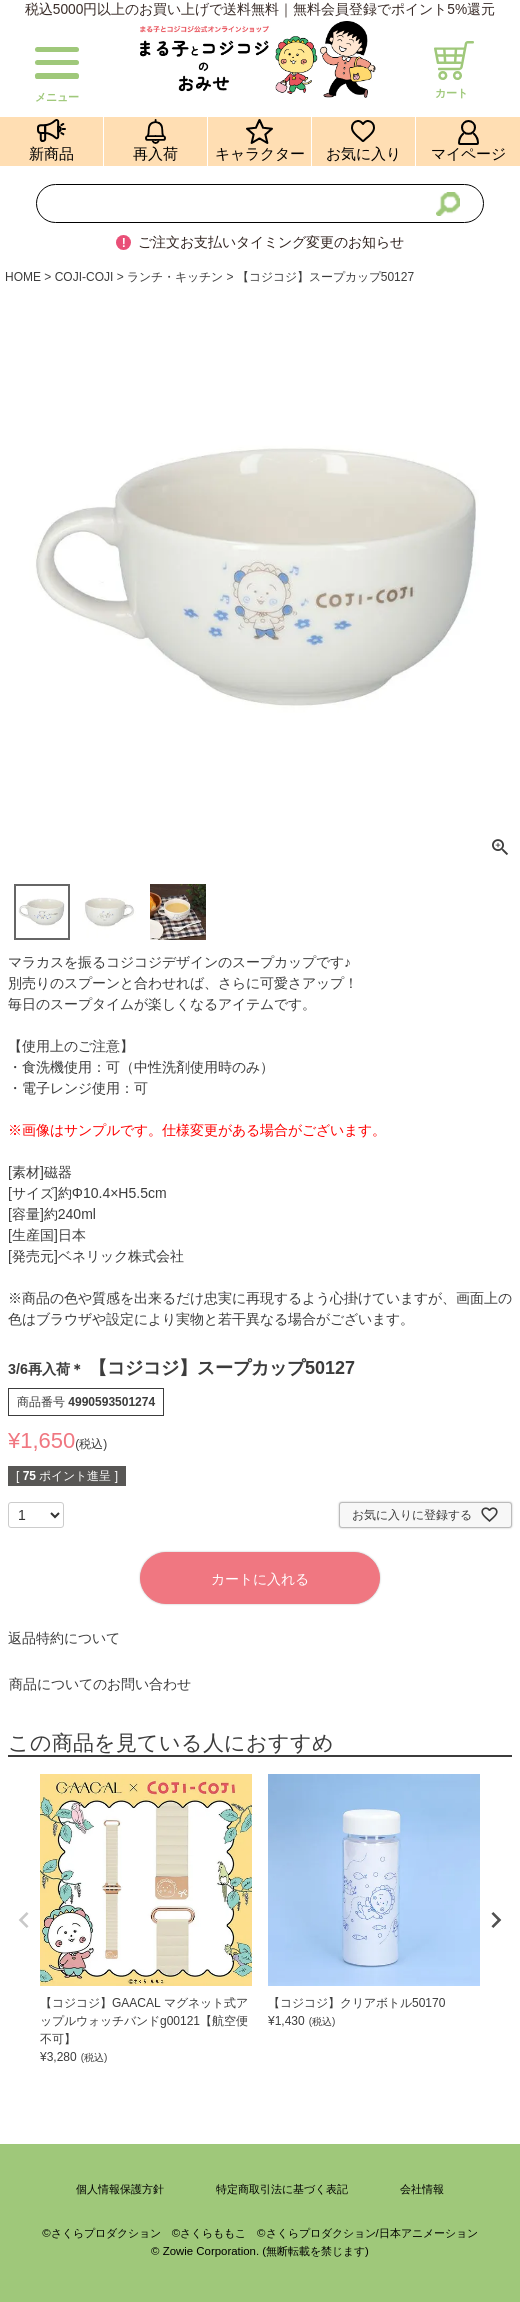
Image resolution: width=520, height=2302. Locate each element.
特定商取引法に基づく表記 (282, 2189)
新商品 (51, 153)
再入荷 (155, 153)
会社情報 (422, 2189)
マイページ (468, 153)
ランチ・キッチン (175, 277)
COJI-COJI (84, 277)
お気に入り (363, 153)
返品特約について (64, 1638)
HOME (23, 277)
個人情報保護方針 (120, 2189)
